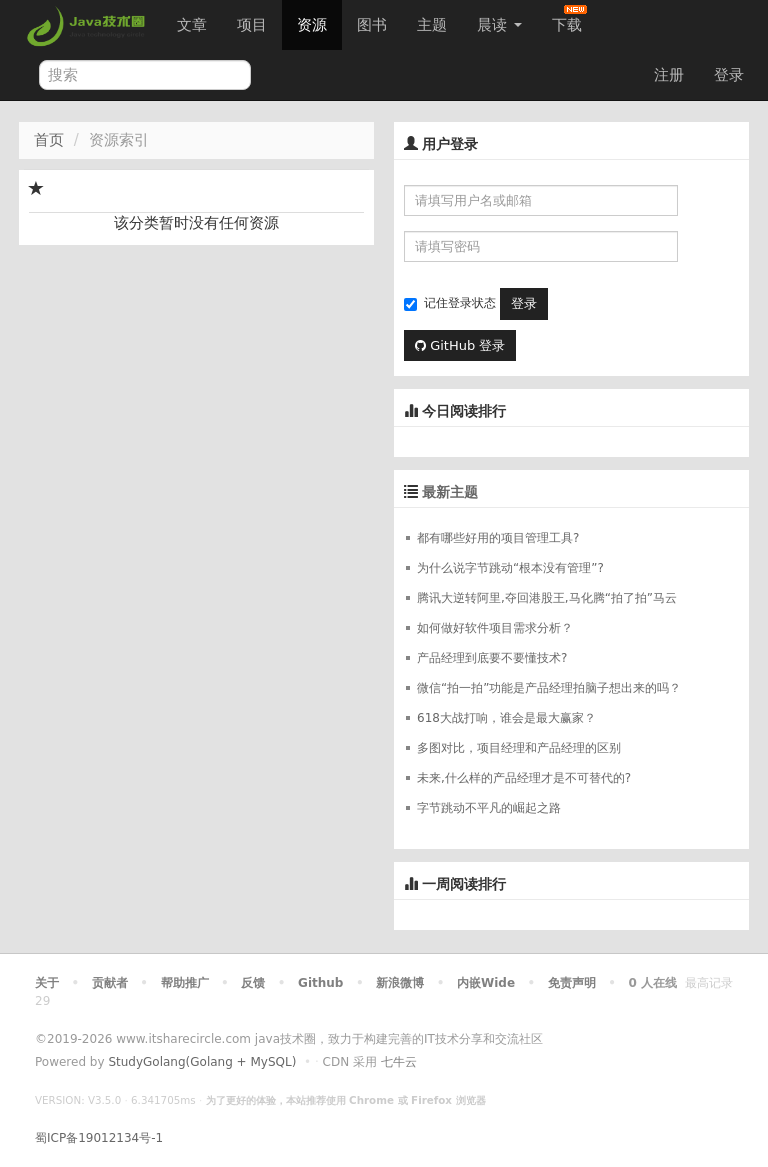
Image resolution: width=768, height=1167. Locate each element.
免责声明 (572, 983)
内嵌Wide (486, 983)
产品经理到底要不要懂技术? (492, 658)
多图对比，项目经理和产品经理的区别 (519, 748)
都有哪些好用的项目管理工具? (498, 538)
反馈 (253, 983)
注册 (669, 75)
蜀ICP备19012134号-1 (99, 1138)
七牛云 (399, 1062)
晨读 (499, 25)
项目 (252, 25)
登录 (729, 75)
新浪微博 (400, 983)
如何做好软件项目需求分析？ (495, 628)
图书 (372, 25)
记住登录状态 (450, 303)
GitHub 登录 (460, 345)
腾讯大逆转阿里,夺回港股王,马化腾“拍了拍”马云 (547, 598)
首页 (49, 140)
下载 (569, 19)
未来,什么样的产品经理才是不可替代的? (524, 778)
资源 (312, 25)
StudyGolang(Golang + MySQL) (202, 1062)
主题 (432, 25)
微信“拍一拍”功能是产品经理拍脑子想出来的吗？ (549, 688)
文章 (192, 25)
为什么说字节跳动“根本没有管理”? (510, 568)
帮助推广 (185, 983)
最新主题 (450, 491)
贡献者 (110, 983)
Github (320, 983)
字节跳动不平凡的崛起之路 (489, 808)
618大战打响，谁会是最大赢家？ (506, 718)
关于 (47, 983)
